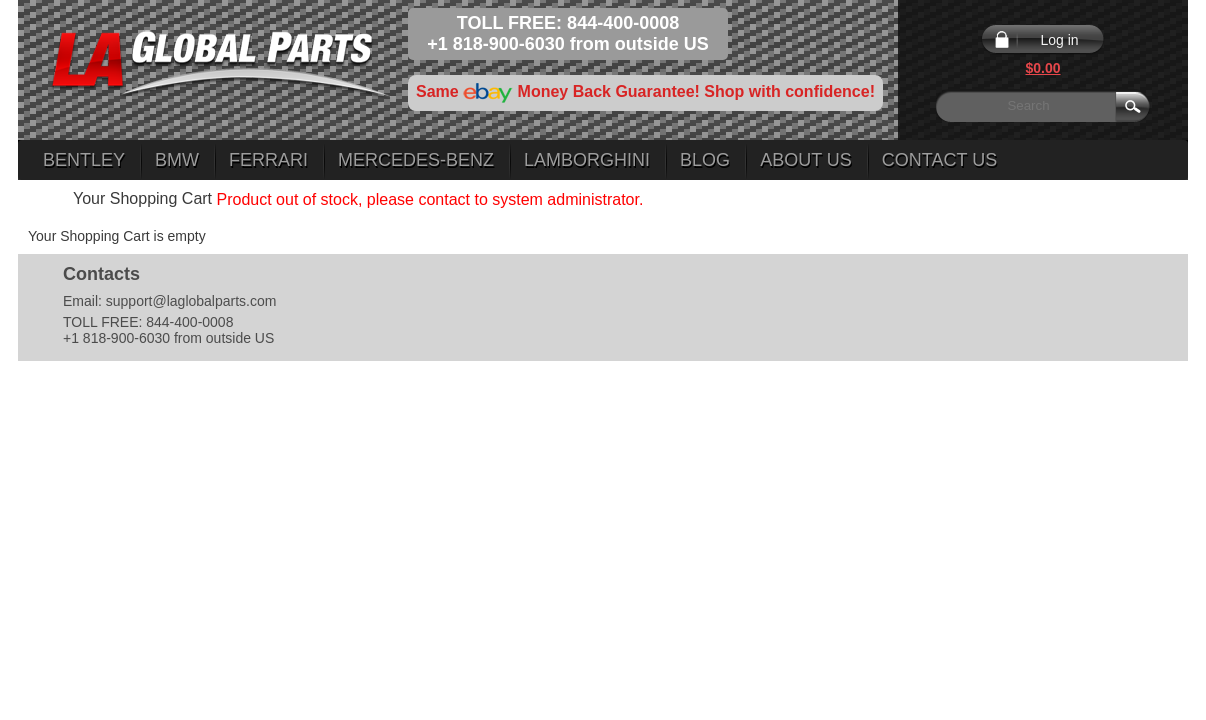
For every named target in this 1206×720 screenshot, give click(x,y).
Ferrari (268, 160)
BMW (177, 160)
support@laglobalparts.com (191, 301)
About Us (806, 160)
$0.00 (1042, 68)
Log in (1059, 40)
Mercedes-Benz (416, 160)
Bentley (84, 160)
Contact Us (939, 160)
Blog (705, 160)
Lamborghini (587, 160)
